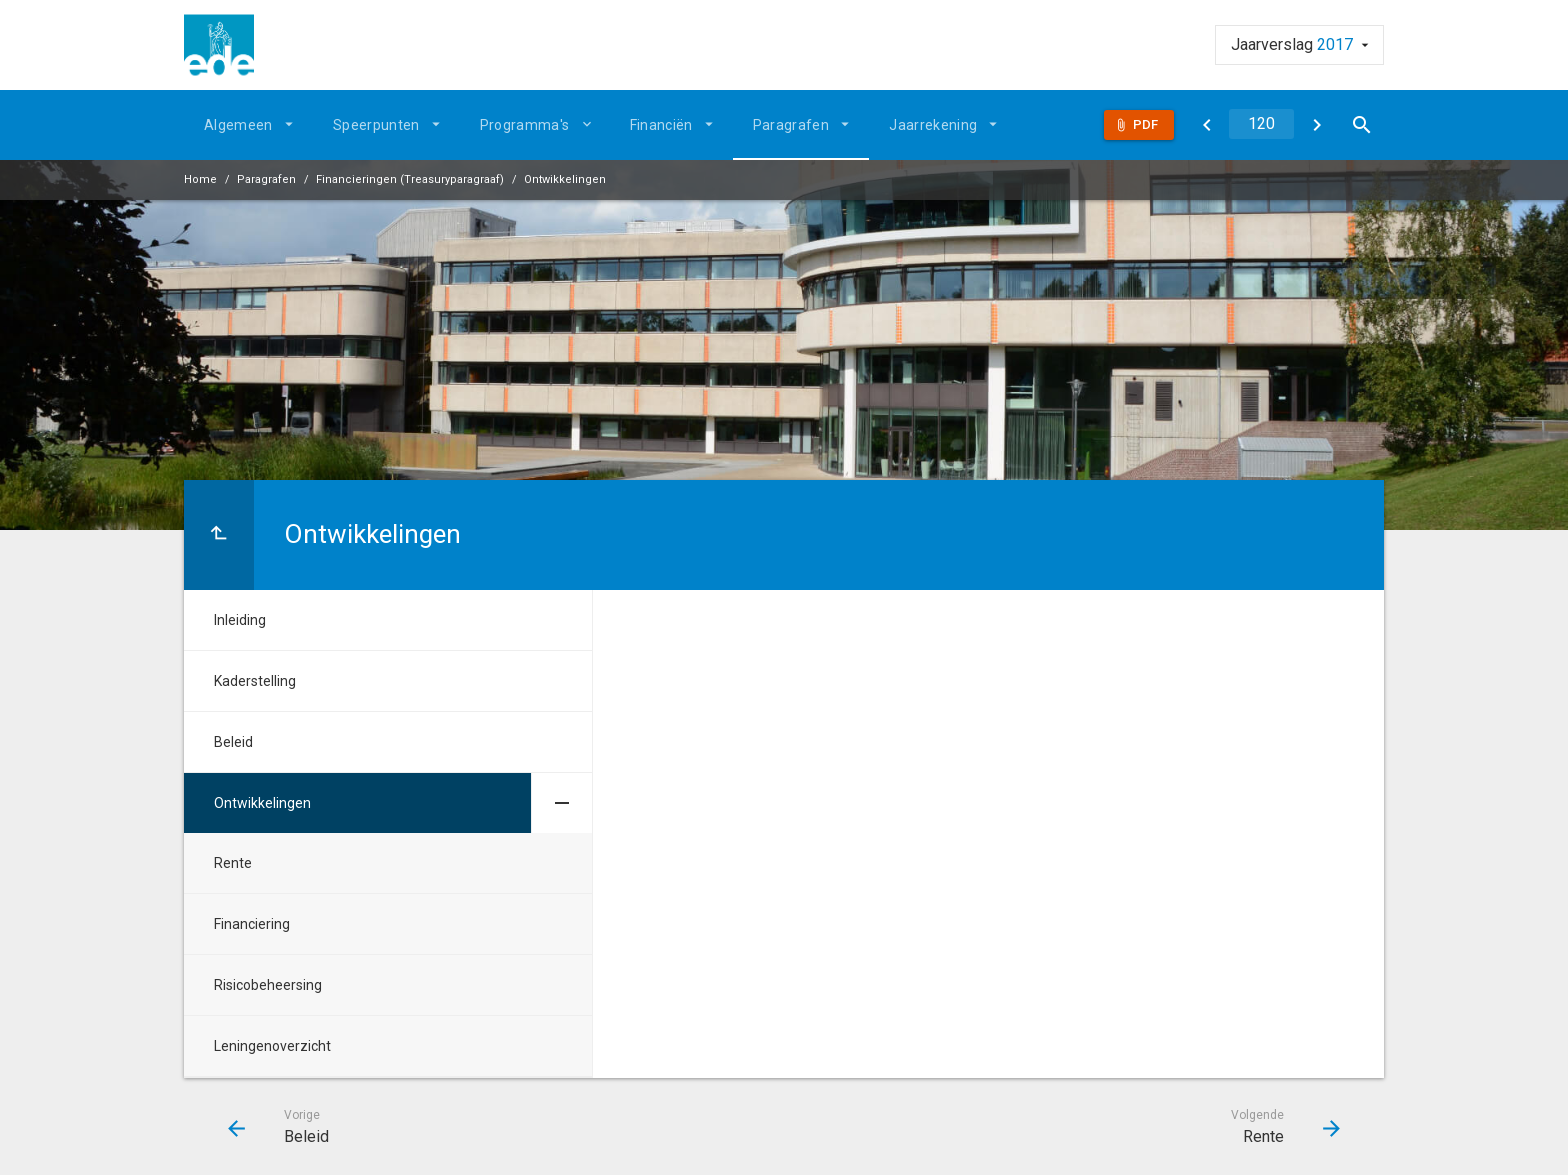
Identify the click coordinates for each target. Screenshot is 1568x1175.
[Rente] (1316, 125)
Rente (233, 863)
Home (200, 179)
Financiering (252, 924)
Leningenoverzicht (272, 1046)
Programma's (525, 125)
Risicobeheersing (268, 985)
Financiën (661, 125)
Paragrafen (791, 125)
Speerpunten (376, 125)
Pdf (1145, 124)
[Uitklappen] (590, 124)
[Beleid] (1206, 125)
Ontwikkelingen (565, 179)
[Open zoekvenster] (1361, 125)
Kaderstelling (255, 681)
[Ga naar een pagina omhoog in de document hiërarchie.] (219, 535)
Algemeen (238, 125)
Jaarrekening (933, 125)
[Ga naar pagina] (1261, 124)
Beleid (233, 742)
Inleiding (240, 620)
